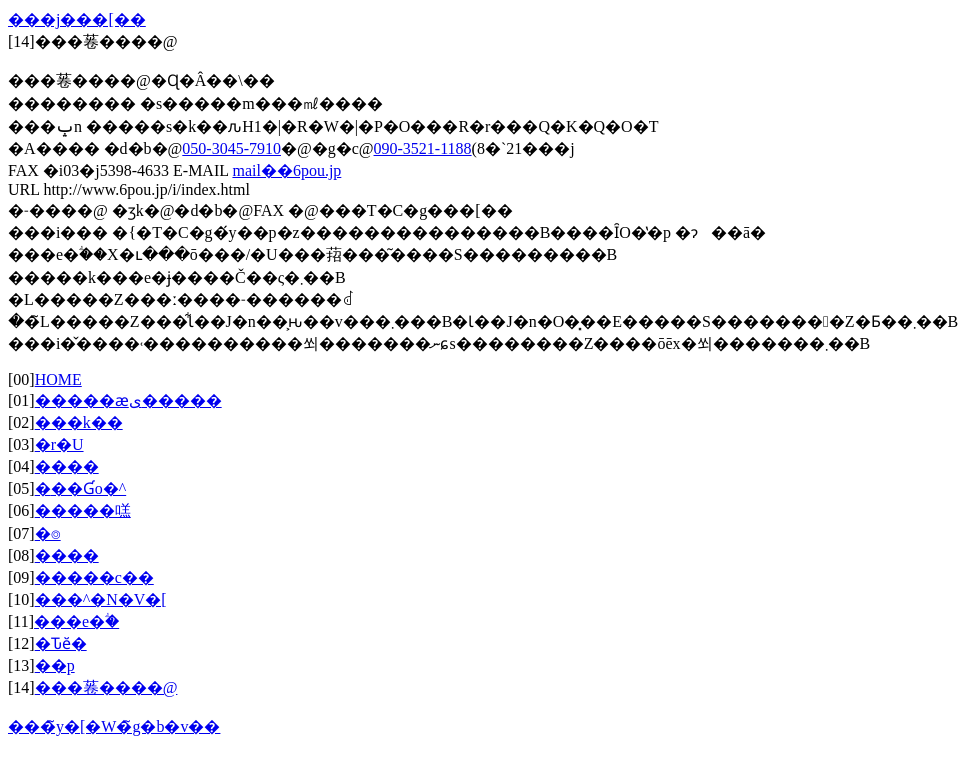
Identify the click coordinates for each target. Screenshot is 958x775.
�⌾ (48, 533)
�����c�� (94, 577)
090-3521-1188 (423, 148)
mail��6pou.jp (286, 170)
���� (67, 466)
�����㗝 (83, 510)
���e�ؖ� (76, 621)
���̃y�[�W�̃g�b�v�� (114, 726)
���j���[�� (77, 19)
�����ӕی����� (128, 400)
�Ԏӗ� (61, 643)
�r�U (59, 444)
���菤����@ (106, 687)
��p (55, 665)
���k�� (79, 422)
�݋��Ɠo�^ (81, 488)
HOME (58, 379)
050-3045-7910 (231, 148)
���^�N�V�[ (101, 599)
